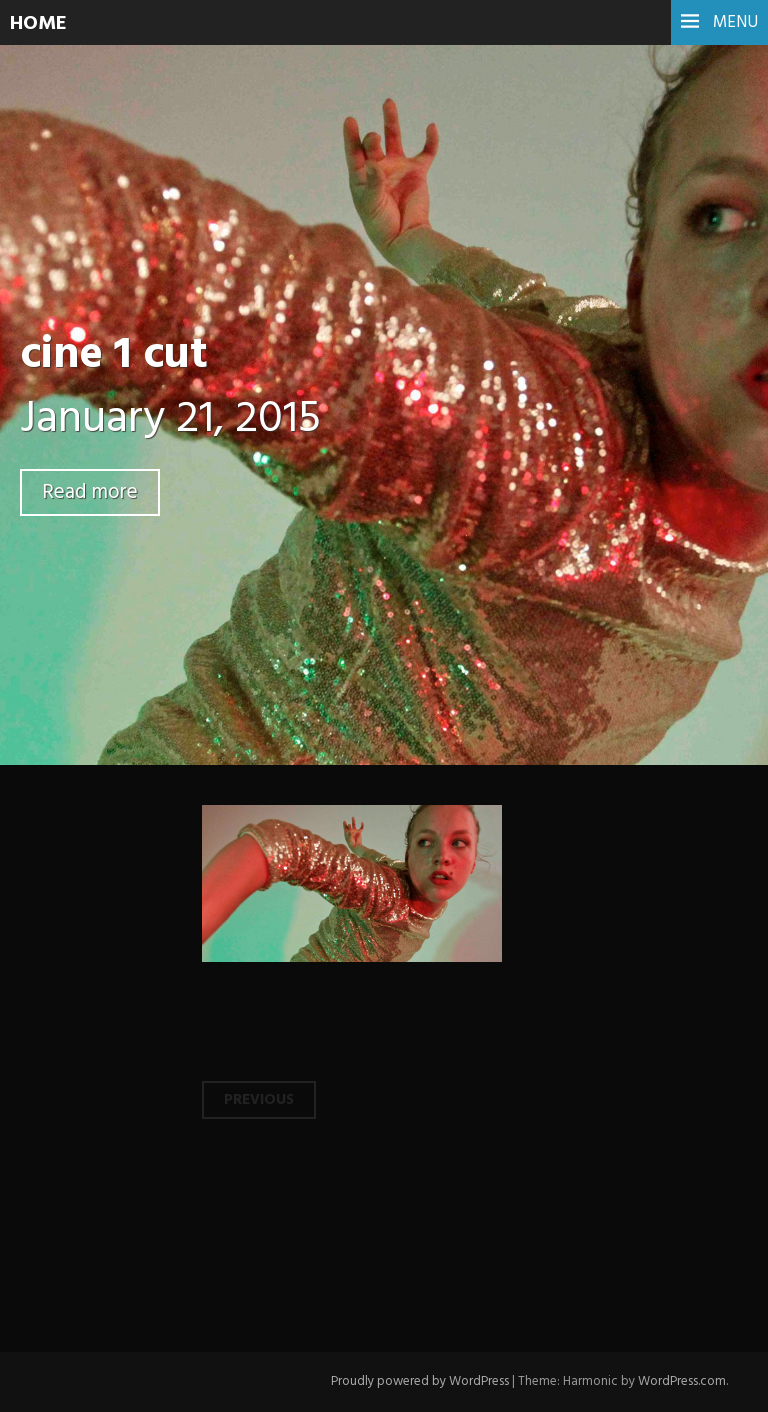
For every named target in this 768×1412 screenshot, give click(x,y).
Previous (259, 1100)
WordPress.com (682, 1381)
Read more (90, 492)
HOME (38, 24)
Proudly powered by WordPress (420, 1381)
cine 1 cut (114, 356)
